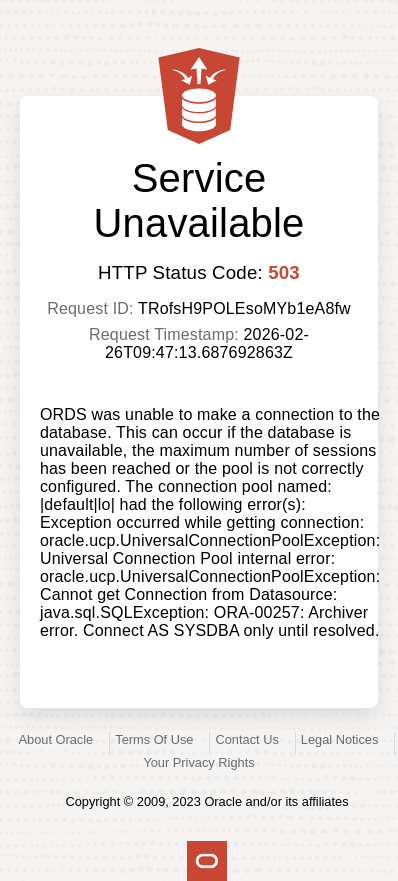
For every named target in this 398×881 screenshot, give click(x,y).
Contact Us (247, 739)
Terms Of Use (154, 739)
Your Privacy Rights (198, 762)
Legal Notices (340, 739)
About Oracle (56, 739)
